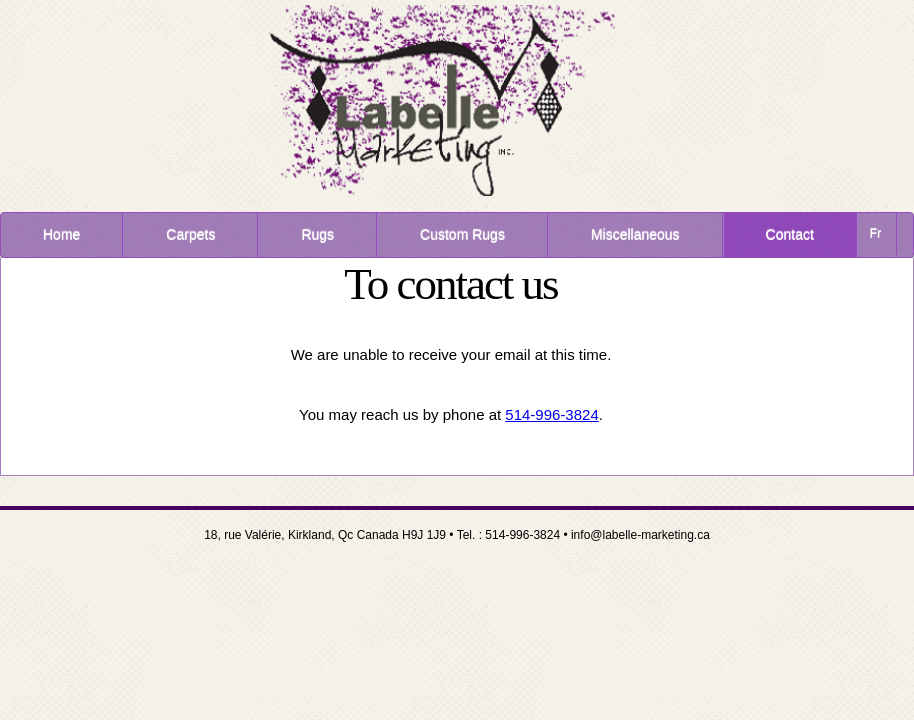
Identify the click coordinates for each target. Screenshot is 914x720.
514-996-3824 (551, 414)
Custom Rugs (462, 235)
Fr (875, 234)
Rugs (317, 235)
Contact (790, 235)
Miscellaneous (635, 235)
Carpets (190, 235)
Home (61, 235)
